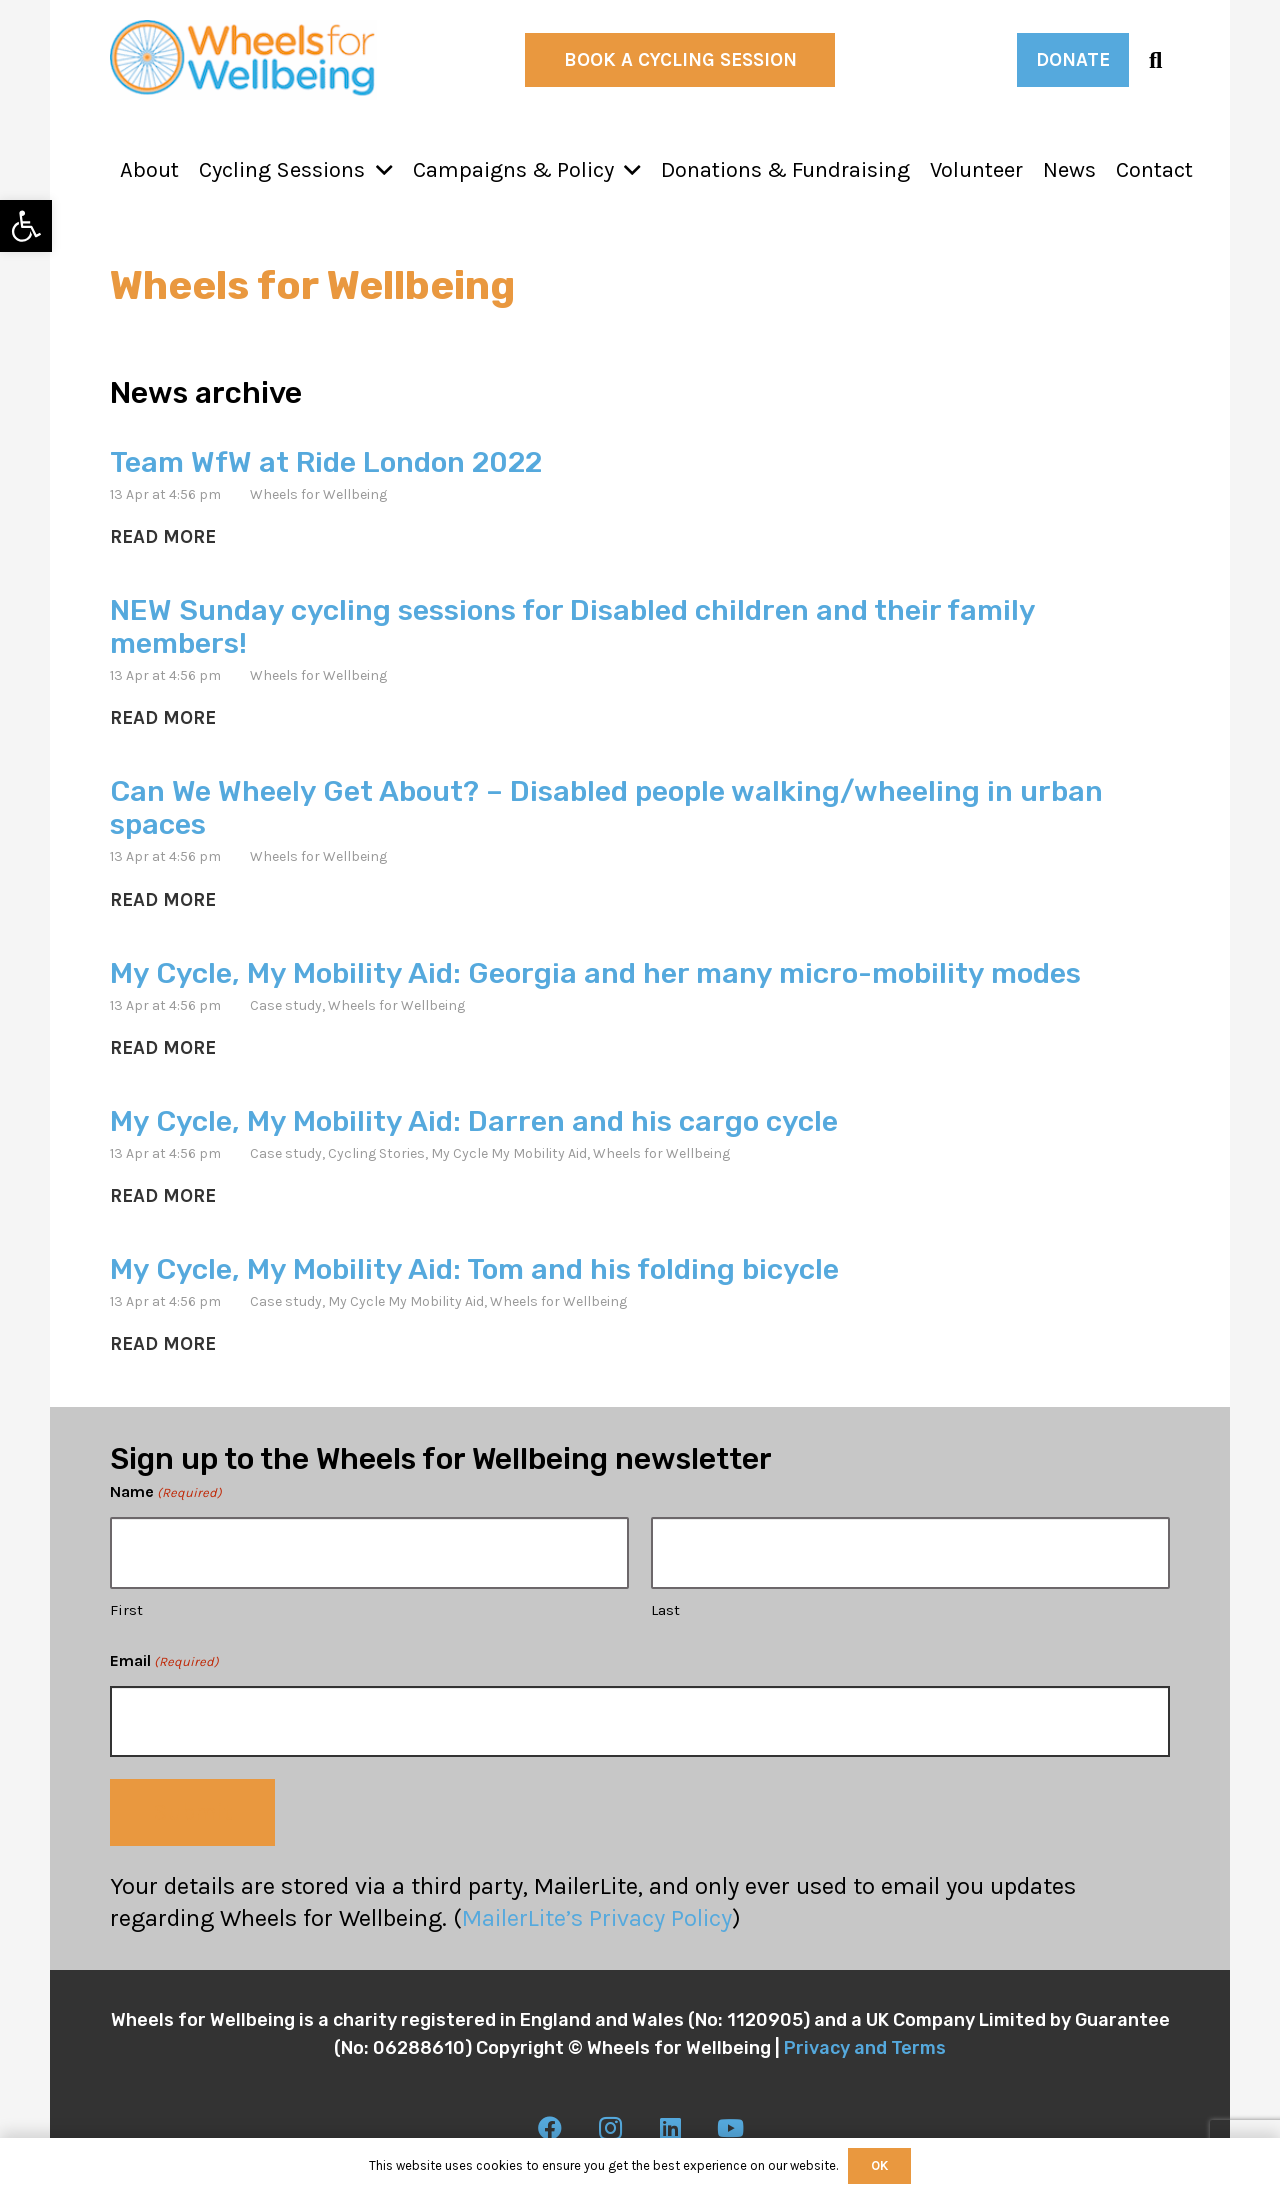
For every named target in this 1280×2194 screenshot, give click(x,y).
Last (665, 1610)
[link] (26, 226)
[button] (379, 170)
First (126, 1610)
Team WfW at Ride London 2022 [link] (326, 462)
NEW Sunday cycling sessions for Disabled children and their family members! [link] (572, 626)
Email (164, 1662)
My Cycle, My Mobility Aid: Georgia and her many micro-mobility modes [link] (595, 973)
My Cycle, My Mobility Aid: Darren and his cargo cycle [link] (474, 1121)
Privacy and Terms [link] (865, 2048)
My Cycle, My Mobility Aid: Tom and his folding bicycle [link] (474, 1269)
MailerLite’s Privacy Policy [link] (597, 1918)
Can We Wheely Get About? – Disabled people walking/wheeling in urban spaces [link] (606, 807)
